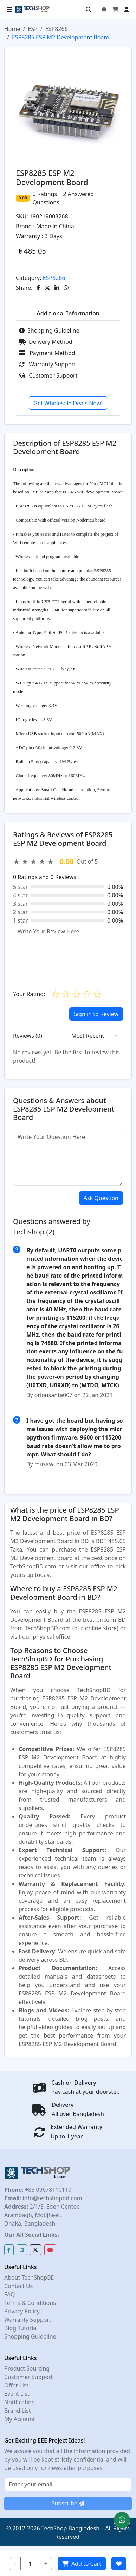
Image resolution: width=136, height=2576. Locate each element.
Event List (17, 2394)
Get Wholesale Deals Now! (67, 403)
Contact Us (18, 2286)
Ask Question (101, 1198)
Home (12, 29)
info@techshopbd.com (51, 2198)
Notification (19, 2402)
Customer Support (48, 375)
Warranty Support (47, 364)
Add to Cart (81, 2564)
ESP (32, 29)
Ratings (46, 194)
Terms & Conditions (30, 2303)
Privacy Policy (22, 2311)
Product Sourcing (27, 2368)
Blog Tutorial (21, 2328)
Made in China (55, 226)
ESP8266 (56, 29)
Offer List (16, 2385)
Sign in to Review (96, 1014)
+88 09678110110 (47, 2190)
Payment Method (47, 353)
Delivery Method (45, 342)
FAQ (9, 2294)
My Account (19, 2419)
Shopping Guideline (49, 330)
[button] (122, 2520)
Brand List (17, 2410)
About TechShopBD (29, 2277)
